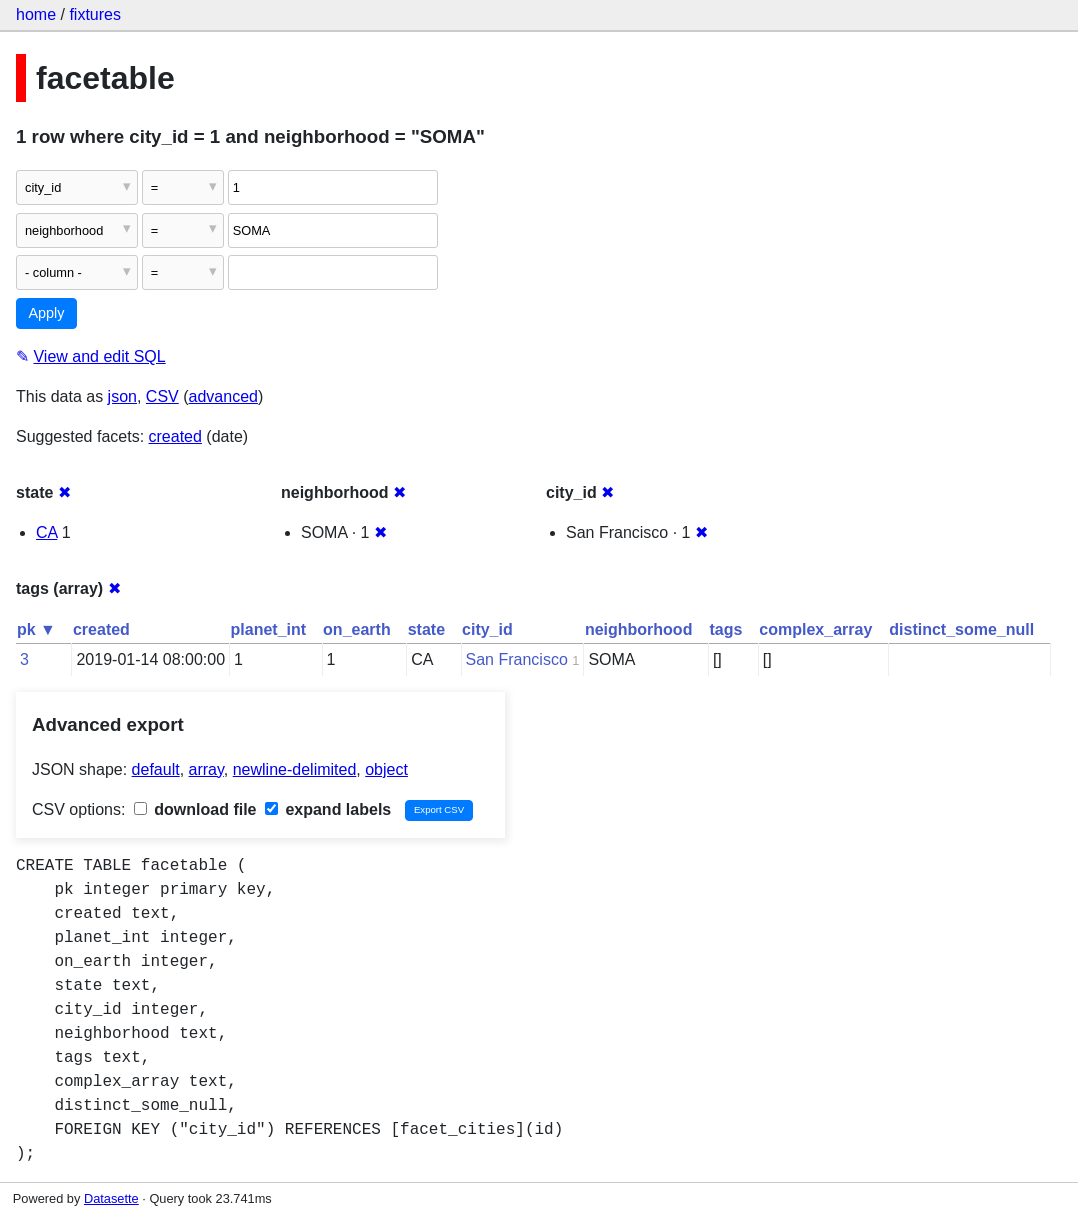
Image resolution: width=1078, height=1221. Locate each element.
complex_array (815, 629)
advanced (223, 396)
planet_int (269, 629)
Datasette (111, 1198)
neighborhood (639, 629)
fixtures (95, 14)
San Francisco (517, 659)
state (426, 629)
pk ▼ (36, 629)
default (156, 769)
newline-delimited (295, 769)
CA (46, 532)
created (175, 436)
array (206, 769)
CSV (162, 396)
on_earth (357, 629)
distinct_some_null (961, 629)
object (386, 769)
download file (195, 809)
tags (725, 629)
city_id (487, 629)
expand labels (328, 809)
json (122, 396)
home (36, 14)
